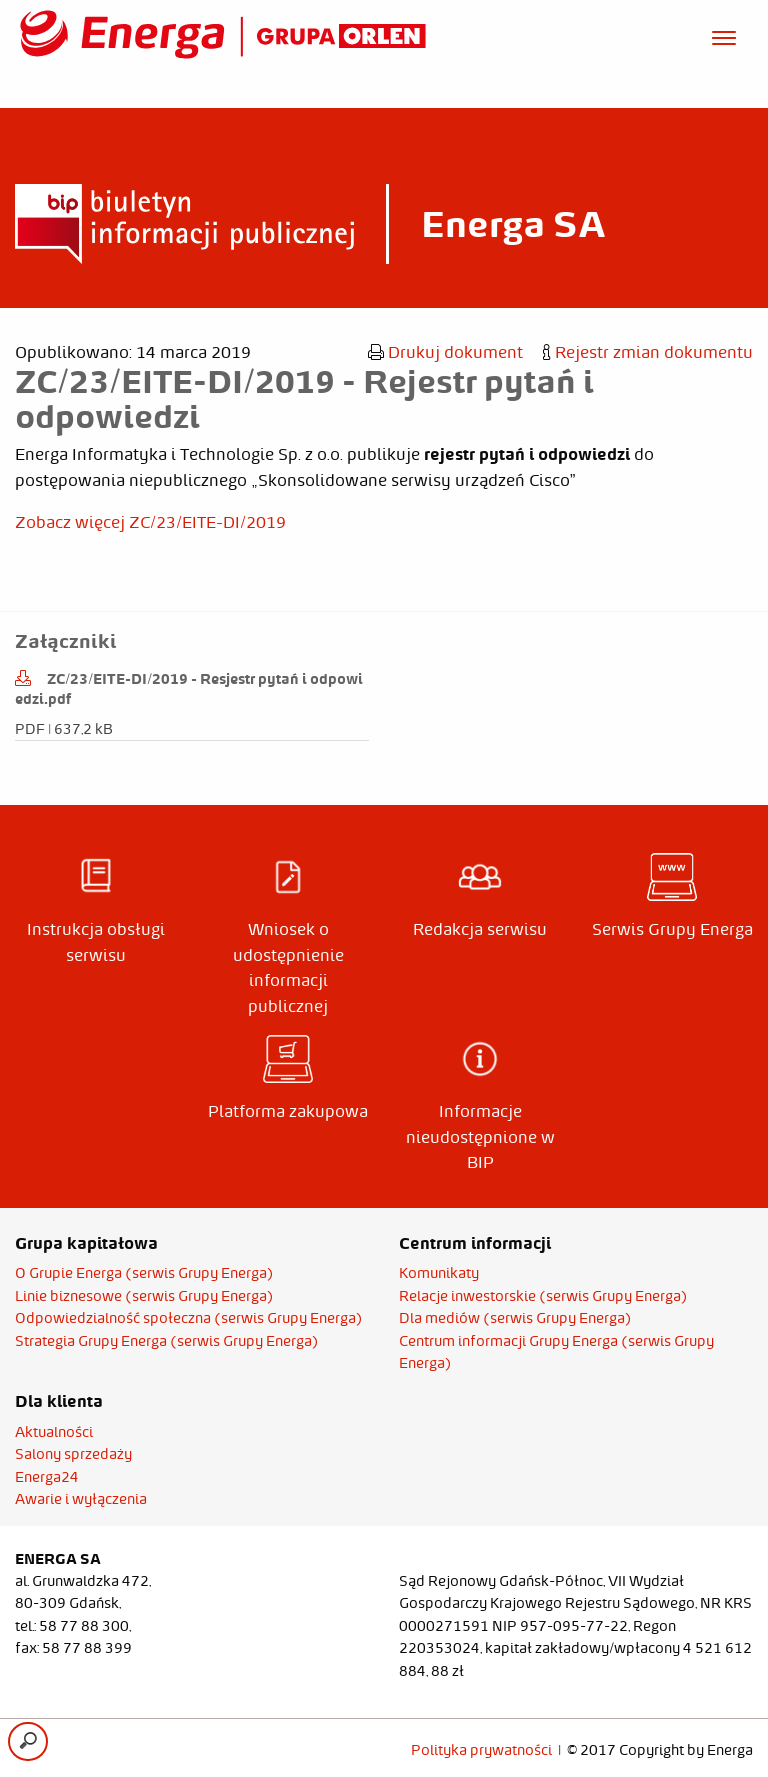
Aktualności (54, 1432)
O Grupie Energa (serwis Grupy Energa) (144, 1273)
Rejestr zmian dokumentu (648, 352)
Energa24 (47, 1477)
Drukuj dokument (445, 352)
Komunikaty (439, 1273)
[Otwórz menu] (724, 35)
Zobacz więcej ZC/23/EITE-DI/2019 (150, 522)
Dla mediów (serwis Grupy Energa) (515, 1318)
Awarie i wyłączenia (81, 1499)
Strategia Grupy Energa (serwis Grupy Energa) (167, 1341)
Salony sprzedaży (73, 1454)
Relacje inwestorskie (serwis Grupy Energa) (543, 1296)
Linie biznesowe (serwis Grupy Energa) (144, 1296)
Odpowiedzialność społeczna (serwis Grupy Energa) (189, 1318)
